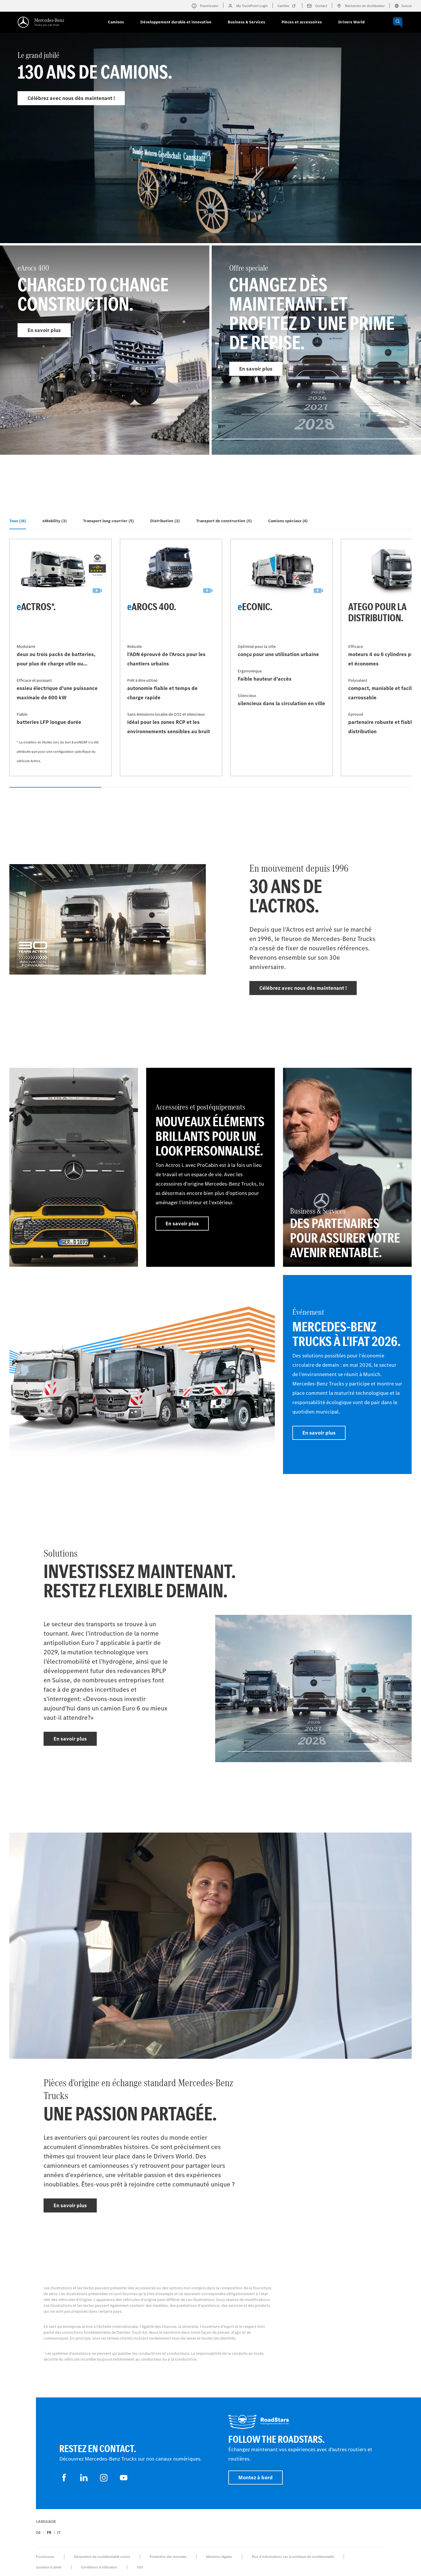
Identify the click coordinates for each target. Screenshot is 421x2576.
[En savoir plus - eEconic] (281, 657)
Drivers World (351, 22)
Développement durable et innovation (175, 22)
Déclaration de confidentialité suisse (102, 2556)
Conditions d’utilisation (99, 2567)
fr (49, 2532)
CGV (140, 2567)
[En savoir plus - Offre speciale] (316, 350)
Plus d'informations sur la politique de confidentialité (293, 2556)
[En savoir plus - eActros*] (60, 657)
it (59, 2532)
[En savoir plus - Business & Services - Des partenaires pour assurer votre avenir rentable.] (347, 1167)
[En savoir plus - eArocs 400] (104, 350)
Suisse (403, 6)
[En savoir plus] (73, 1167)
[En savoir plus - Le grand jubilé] (210, 151)
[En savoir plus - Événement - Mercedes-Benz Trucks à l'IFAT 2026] (347, 1374)
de (38, 2532)
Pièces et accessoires (302, 22)
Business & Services (246, 22)
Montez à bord (255, 2477)
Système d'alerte (48, 2567)
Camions (116, 22)
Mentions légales (219, 2556)
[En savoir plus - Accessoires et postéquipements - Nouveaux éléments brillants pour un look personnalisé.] (210, 1167)
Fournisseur (45, 2556)
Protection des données (168, 2556)
